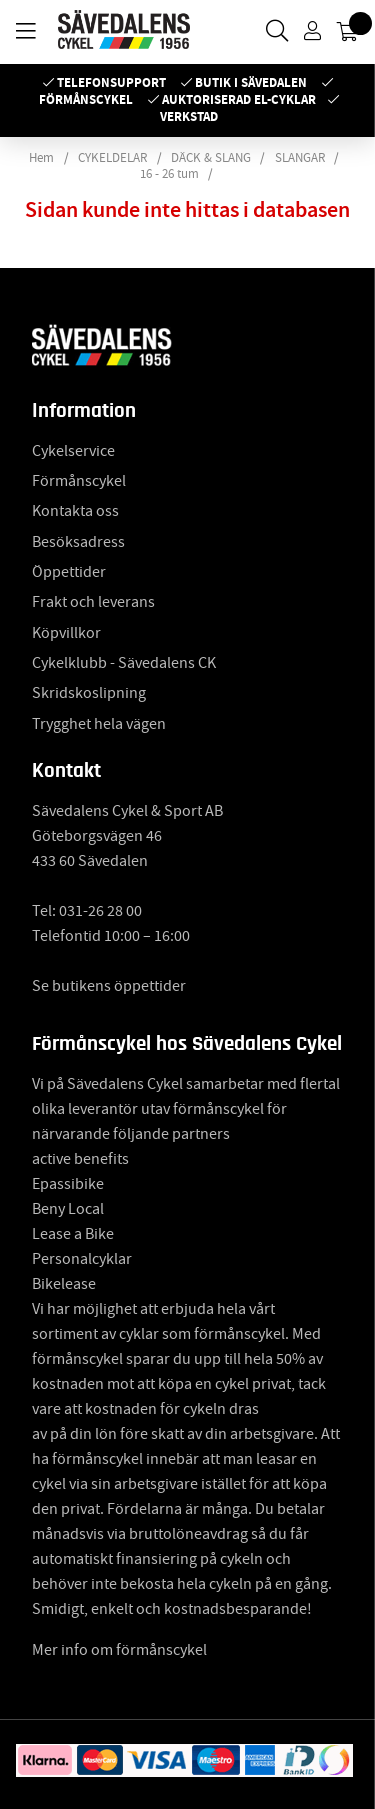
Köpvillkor (66, 633)
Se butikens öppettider (109, 986)
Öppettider (69, 572)
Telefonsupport (111, 82)
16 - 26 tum (169, 174)
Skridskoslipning (89, 693)
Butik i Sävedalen (251, 82)
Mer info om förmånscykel (119, 1650)
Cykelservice (73, 451)
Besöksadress (78, 542)
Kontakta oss (75, 511)
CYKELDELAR (112, 158)
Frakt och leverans (93, 602)
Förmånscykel (86, 99)
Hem (41, 158)
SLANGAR (300, 158)
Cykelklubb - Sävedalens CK (124, 663)
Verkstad (189, 116)
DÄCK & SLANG (211, 158)
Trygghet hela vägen (99, 724)
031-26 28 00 (100, 911)
